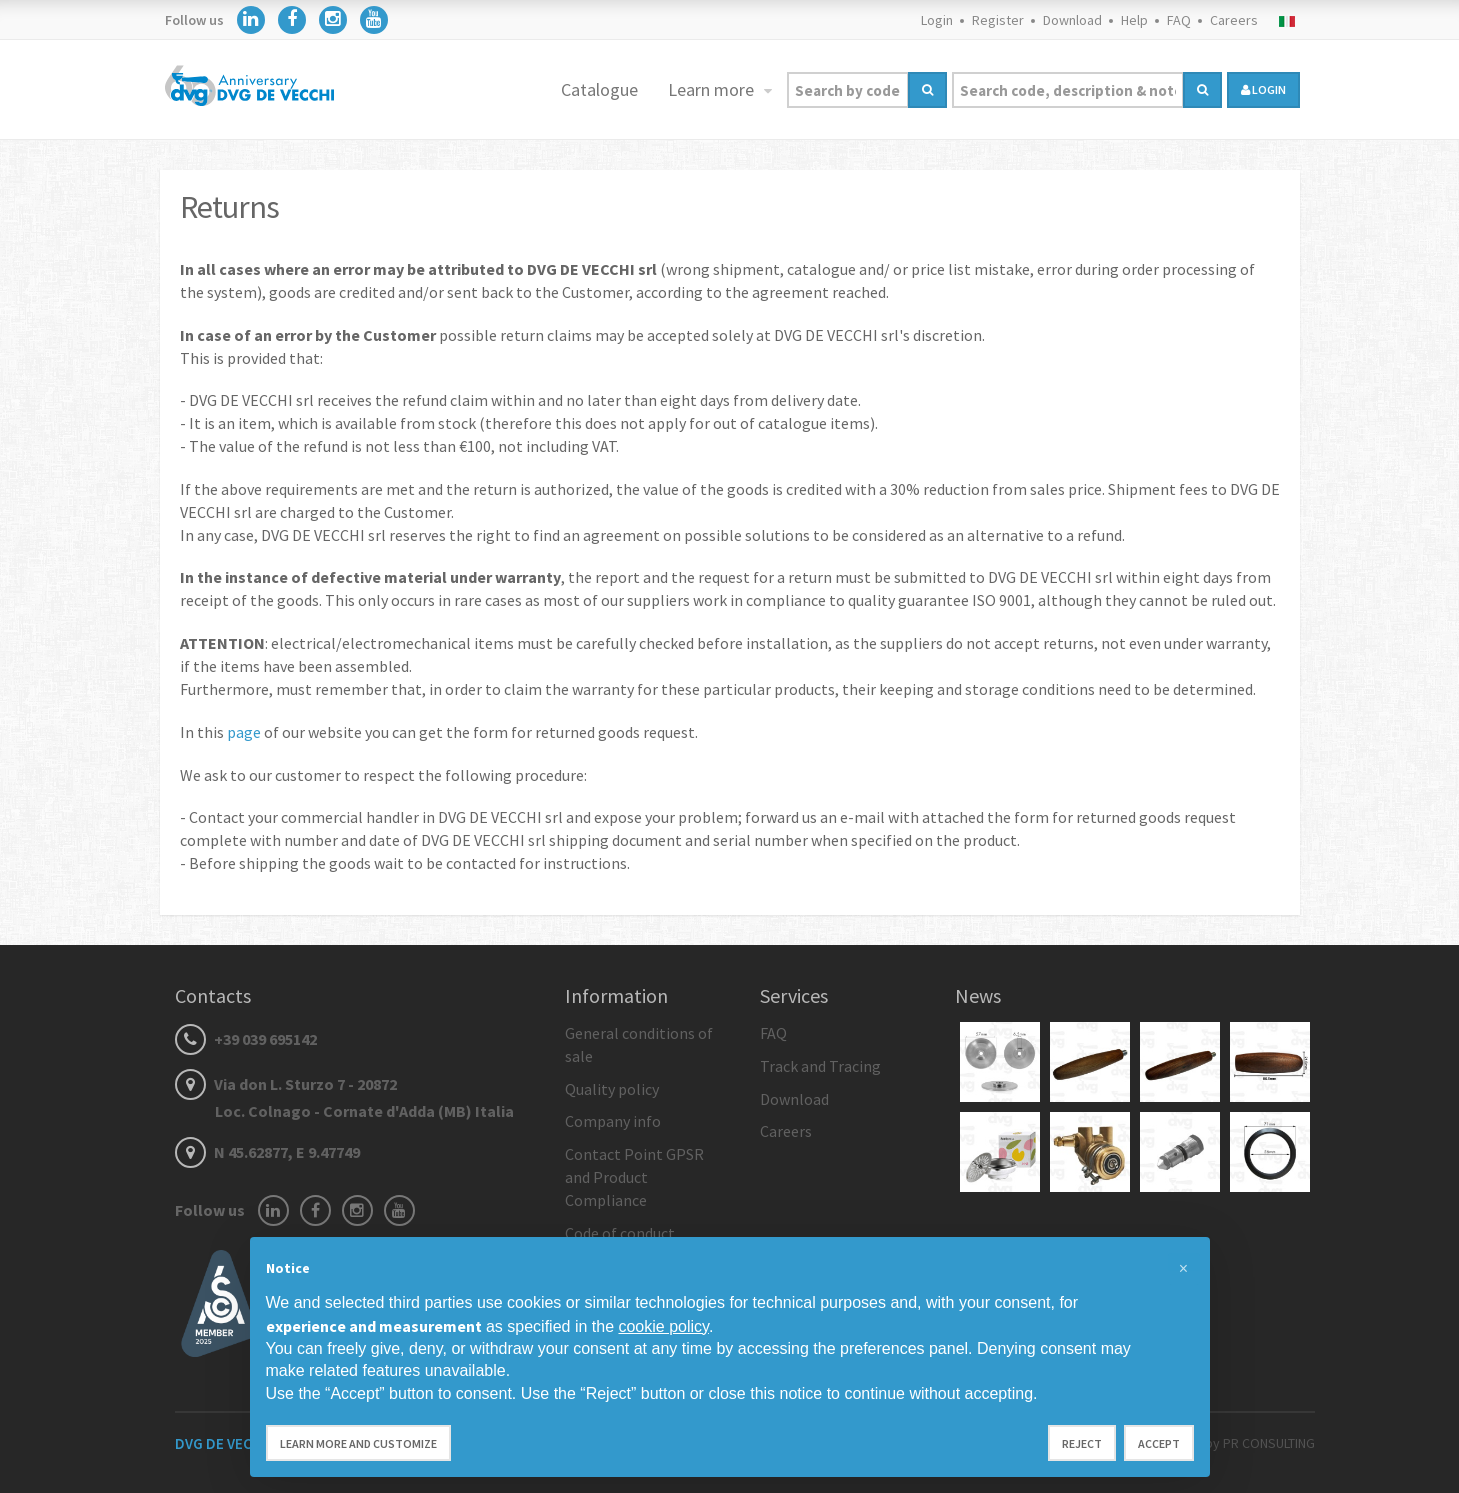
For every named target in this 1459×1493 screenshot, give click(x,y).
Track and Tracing (820, 1066)
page (244, 732)
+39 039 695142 (246, 1039)
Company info (613, 1121)
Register (998, 20)
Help (1134, 20)
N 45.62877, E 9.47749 (267, 1152)
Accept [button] (1159, 1443)
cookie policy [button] (663, 1326)
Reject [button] (1082, 1443)
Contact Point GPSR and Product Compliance (634, 1177)
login (1263, 89)
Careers (1234, 20)
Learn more (713, 89)
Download (1072, 20)
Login (937, 20)
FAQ (1179, 20)
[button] (1184, 1269)
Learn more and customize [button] (358, 1443)
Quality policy (612, 1089)
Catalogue (599, 89)
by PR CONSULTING (1260, 1443)
